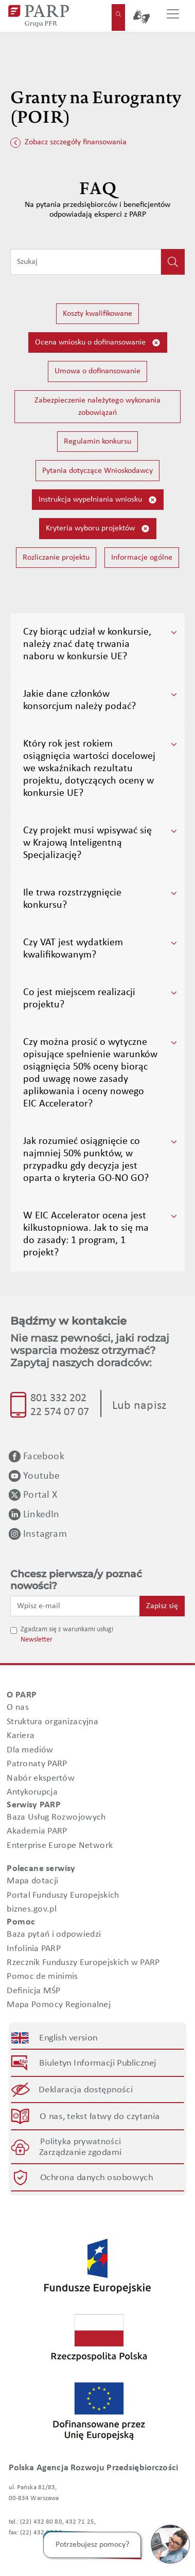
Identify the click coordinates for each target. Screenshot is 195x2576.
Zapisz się (162, 1606)
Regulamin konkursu (97, 441)
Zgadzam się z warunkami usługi (67, 1629)
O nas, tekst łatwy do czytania (100, 2116)
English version (69, 2037)
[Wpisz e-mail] (75, 1606)
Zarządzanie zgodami (80, 2152)
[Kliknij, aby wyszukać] (173, 262)
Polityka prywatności (80, 2141)
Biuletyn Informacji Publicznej (98, 2062)
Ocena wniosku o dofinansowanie (98, 342)
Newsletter (36, 1640)
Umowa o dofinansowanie (97, 371)
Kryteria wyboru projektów (98, 528)
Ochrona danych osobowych (96, 2177)
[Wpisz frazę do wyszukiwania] (85, 262)
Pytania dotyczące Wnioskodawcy (97, 471)
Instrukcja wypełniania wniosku (98, 499)
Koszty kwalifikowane (97, 314)
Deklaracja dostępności (86, 2089)
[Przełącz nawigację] (173, 16)
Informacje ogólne (141, 558)
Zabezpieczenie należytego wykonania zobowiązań (97, 406)
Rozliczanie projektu (56, 558)
